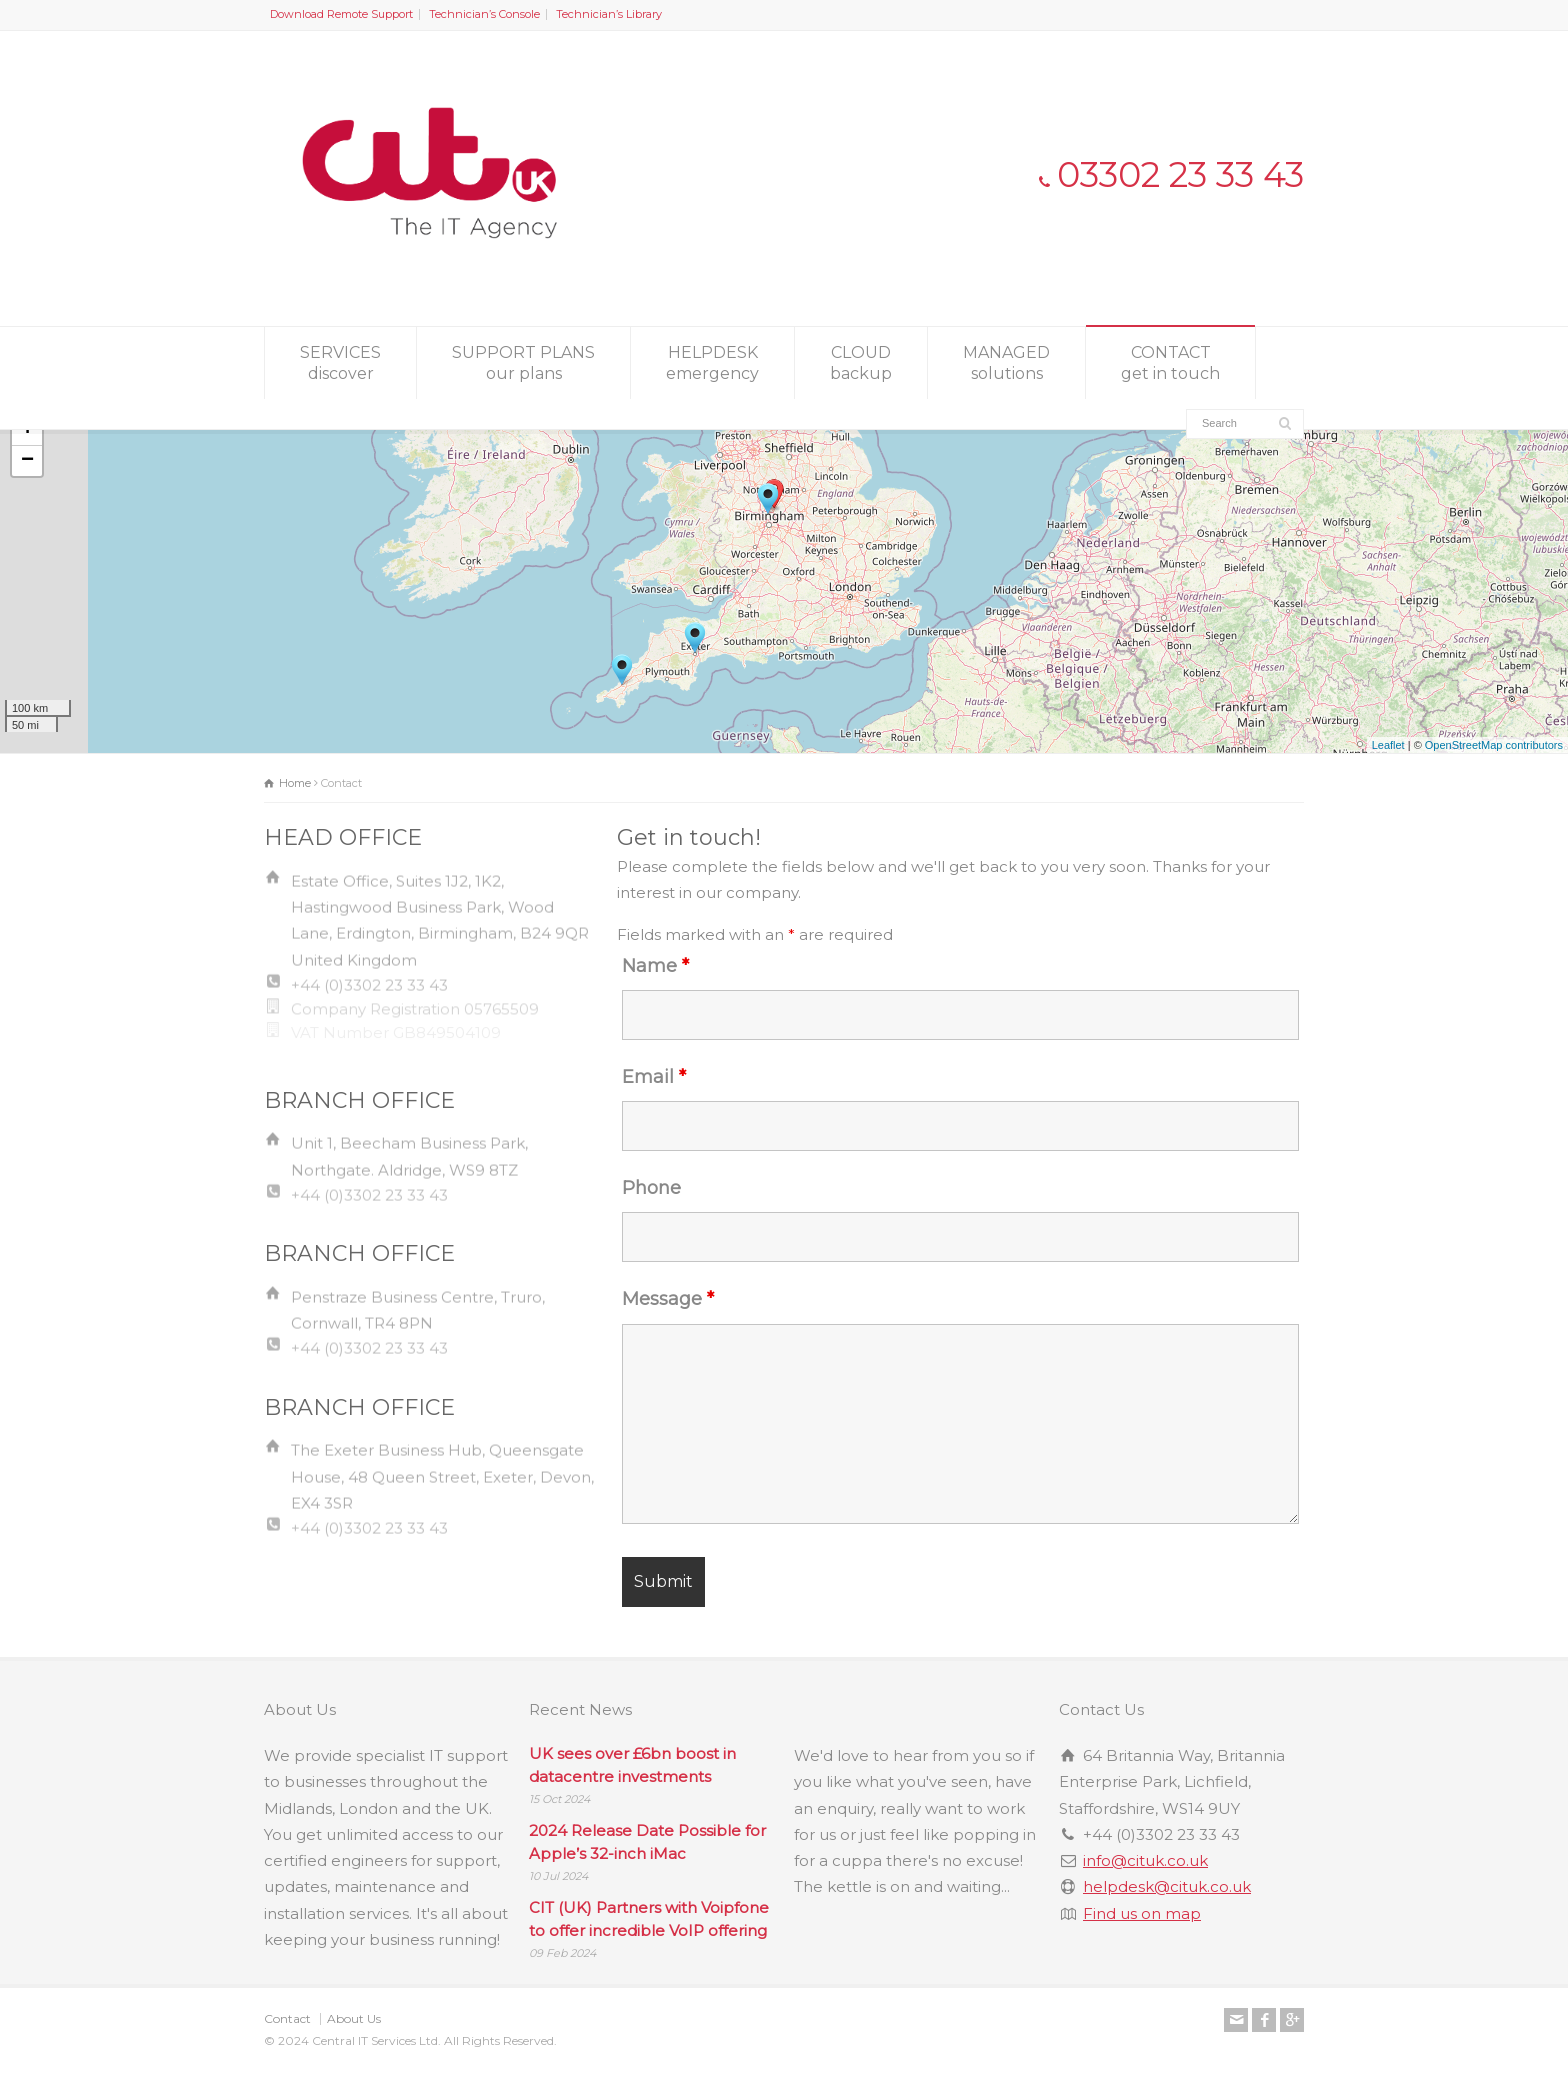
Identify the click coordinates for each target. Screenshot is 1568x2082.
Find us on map (1142, 1913)
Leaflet (1388, 745)
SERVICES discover (340, 363)
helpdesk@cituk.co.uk (1167, 1886)
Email (654, 1077)
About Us (354, 2018)
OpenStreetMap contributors (1494, 745)
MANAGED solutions (1006, 363)
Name (655, 966)
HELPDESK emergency (712, 363)
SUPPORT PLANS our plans (523, 363)
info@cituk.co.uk (1145, 1860)
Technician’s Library (609, 14)
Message (668, 1299)
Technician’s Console (484, 14)
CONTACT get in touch (1170, 363)
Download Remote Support (341, 14)
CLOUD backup (861, 363)
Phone (651, 1188)
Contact (287, 2018)
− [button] (27, 461)
